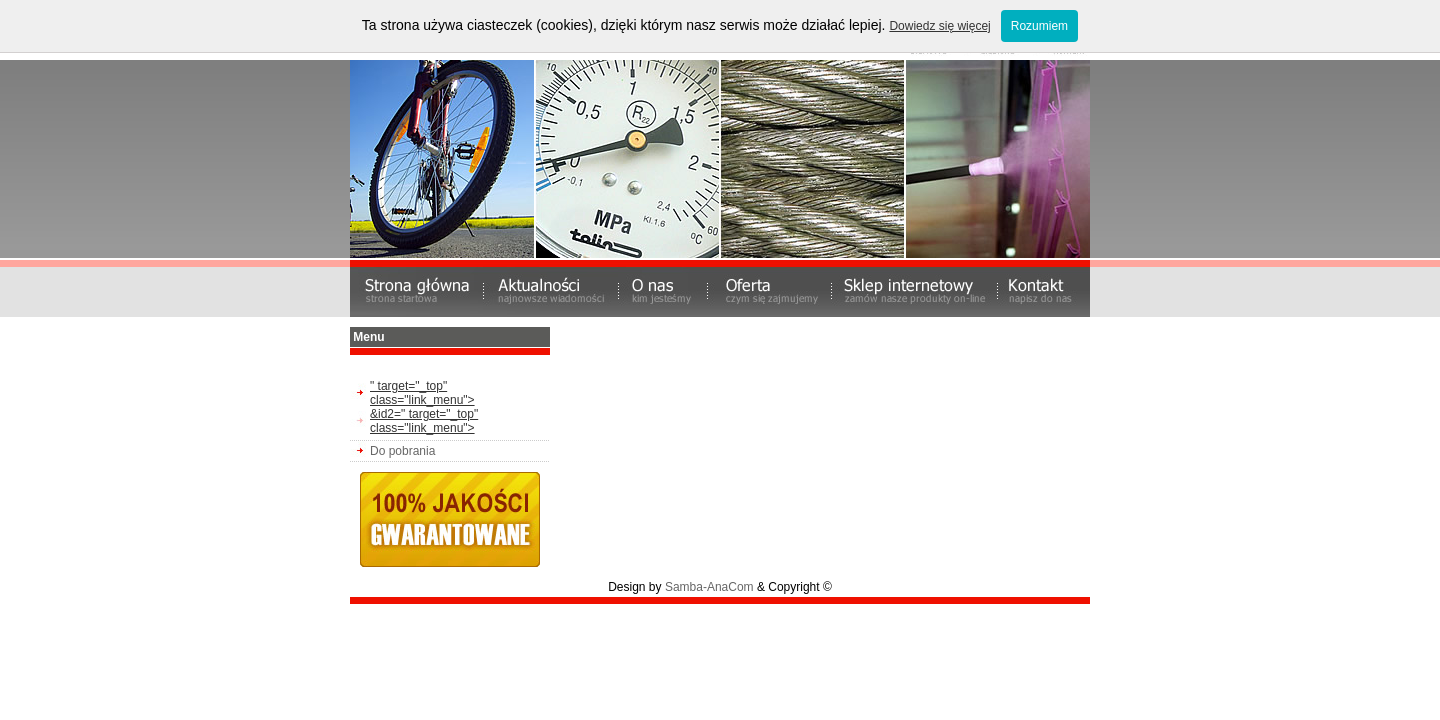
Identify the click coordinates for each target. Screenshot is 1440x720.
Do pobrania (402, 451)
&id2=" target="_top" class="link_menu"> (424, 421)
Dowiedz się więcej (939, 26)
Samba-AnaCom (709, 587)
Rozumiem (1039, 26)
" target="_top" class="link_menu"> (422, 393)
